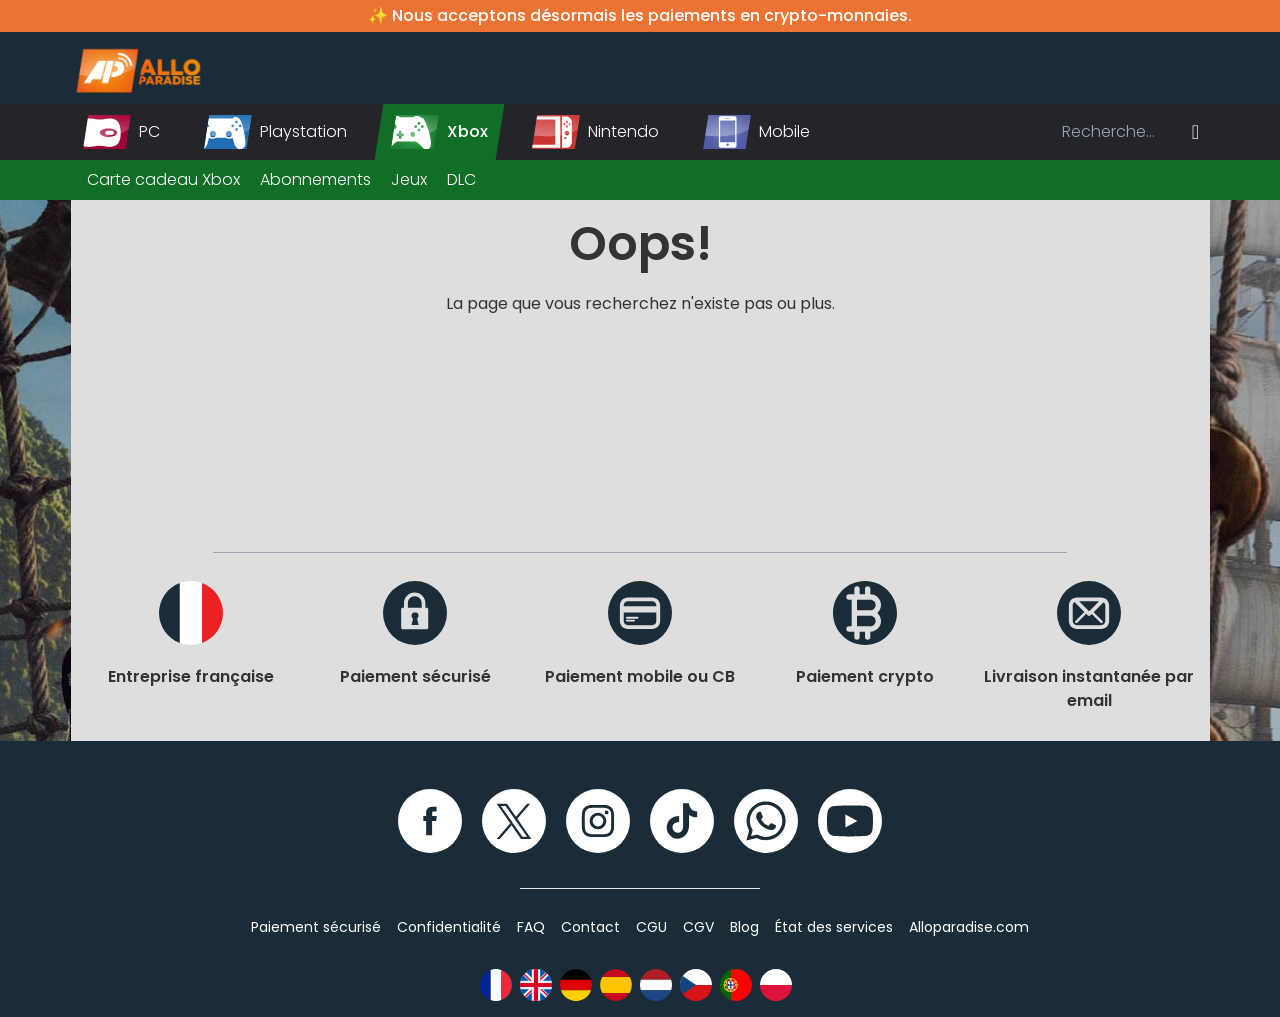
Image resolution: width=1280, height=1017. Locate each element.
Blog (744, 927)
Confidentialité (449, 927)
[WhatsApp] (766, 821)
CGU (651, 927)
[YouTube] (850, 821)
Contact (590, 927)
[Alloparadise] (136, 68)
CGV (698, 927)
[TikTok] (682, 821)
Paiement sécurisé (316, 927)
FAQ (531, 927)
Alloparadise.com (969, 927)
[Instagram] (598, 821)
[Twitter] (514, 821)
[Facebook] (430, 821)
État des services (834, 927)
